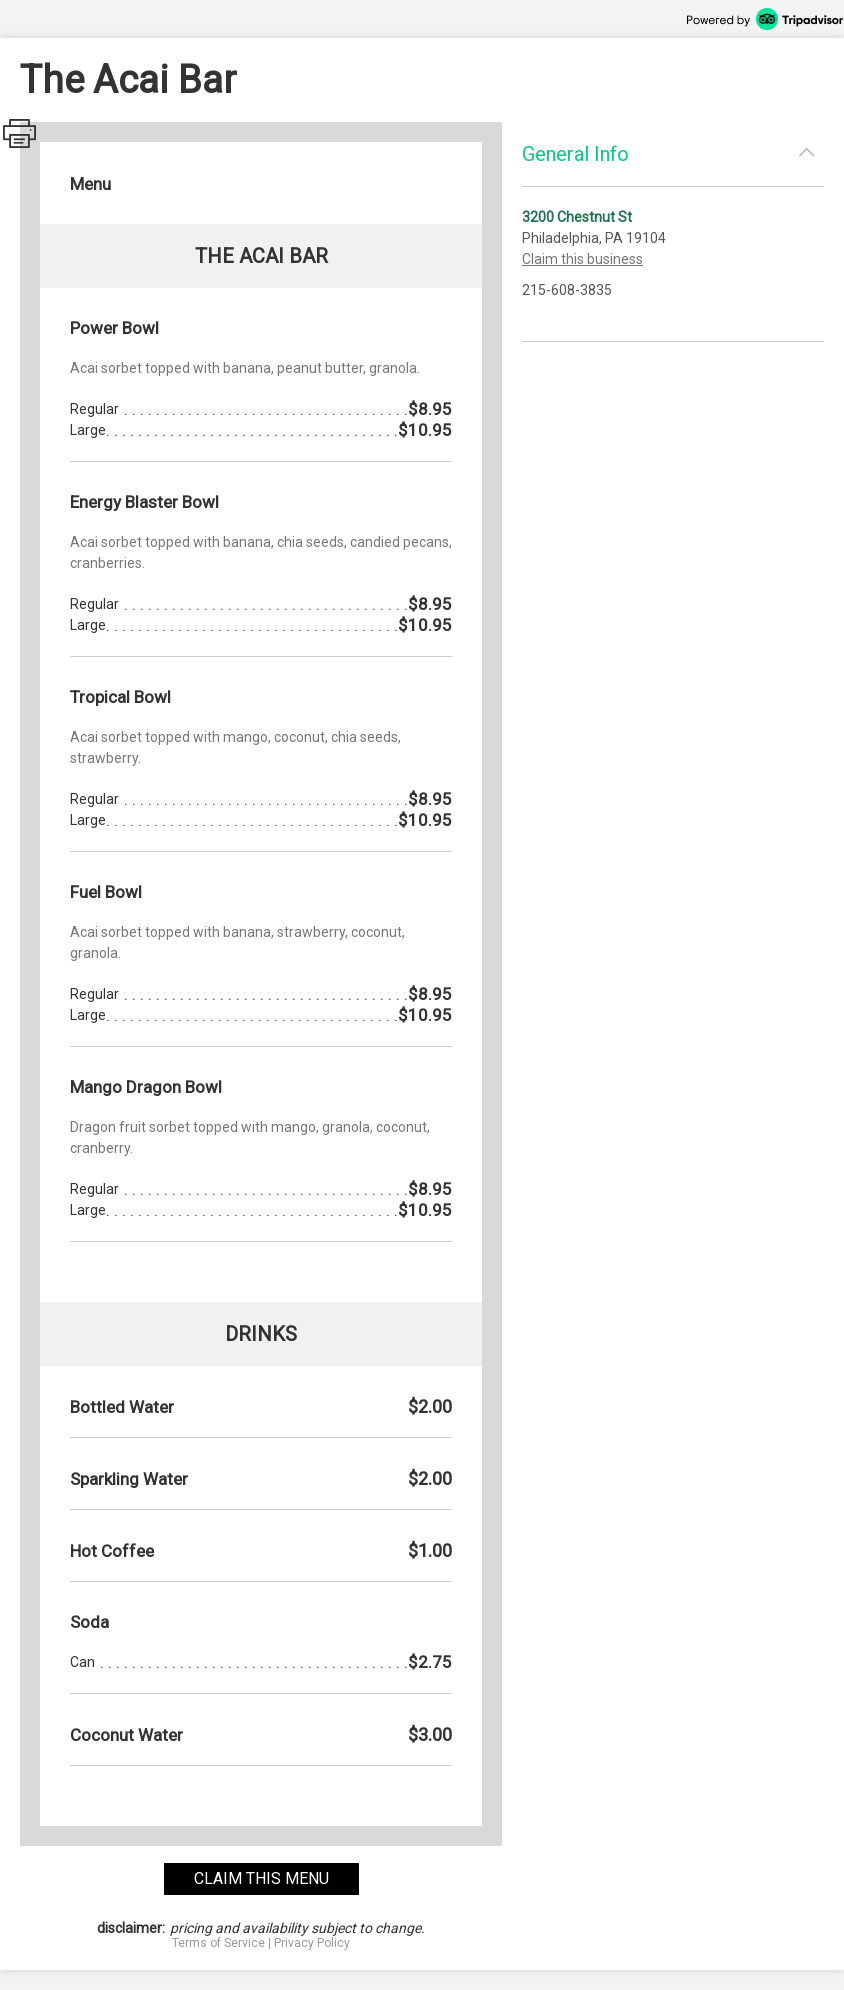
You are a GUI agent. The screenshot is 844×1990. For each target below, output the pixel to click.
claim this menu (261, 1878)
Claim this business (582, 259)
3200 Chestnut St (577, 217)
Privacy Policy (312, 1943)
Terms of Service (218, 1943)
